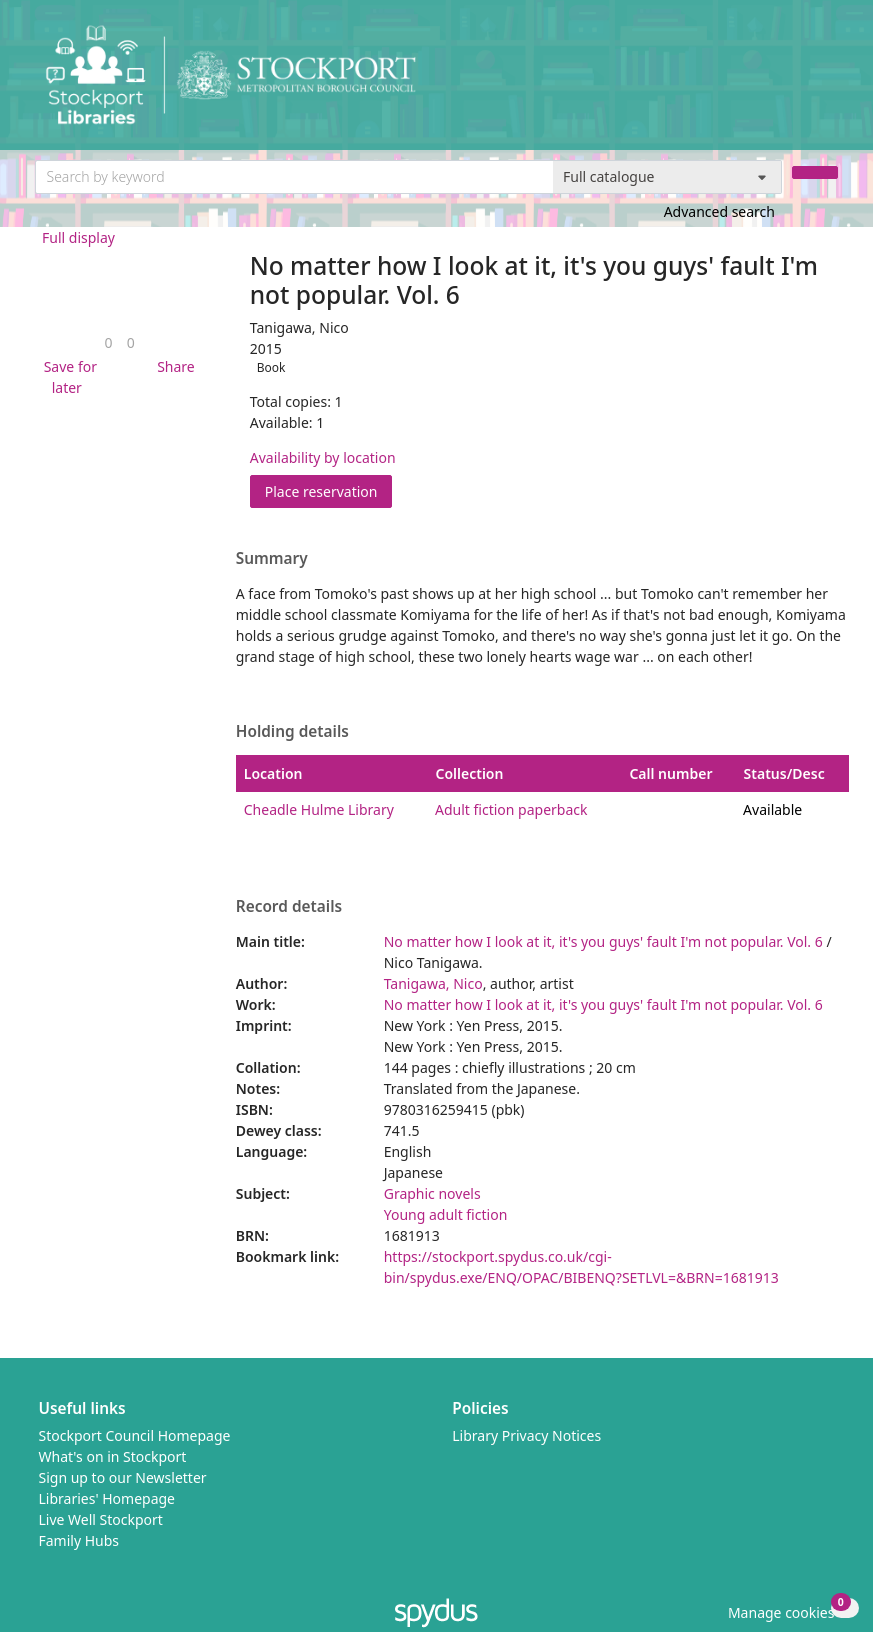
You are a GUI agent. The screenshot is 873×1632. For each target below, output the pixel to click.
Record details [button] (289, 907)
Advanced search (719, 211)
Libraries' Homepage (107, 1498)
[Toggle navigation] (827, 82)
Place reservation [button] (329, 490)
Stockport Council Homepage (135, 1435)
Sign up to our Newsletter (123, 1477)
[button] (67, 377)
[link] (109, 342)
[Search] (815, 172)
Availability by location (323, 457)
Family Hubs (79, 1540)
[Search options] (667, 177)
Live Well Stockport (101, 1519)
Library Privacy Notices (526, 1435)
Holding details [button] (292, 732)
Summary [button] (272, 559)
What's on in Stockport (113, 1456)
